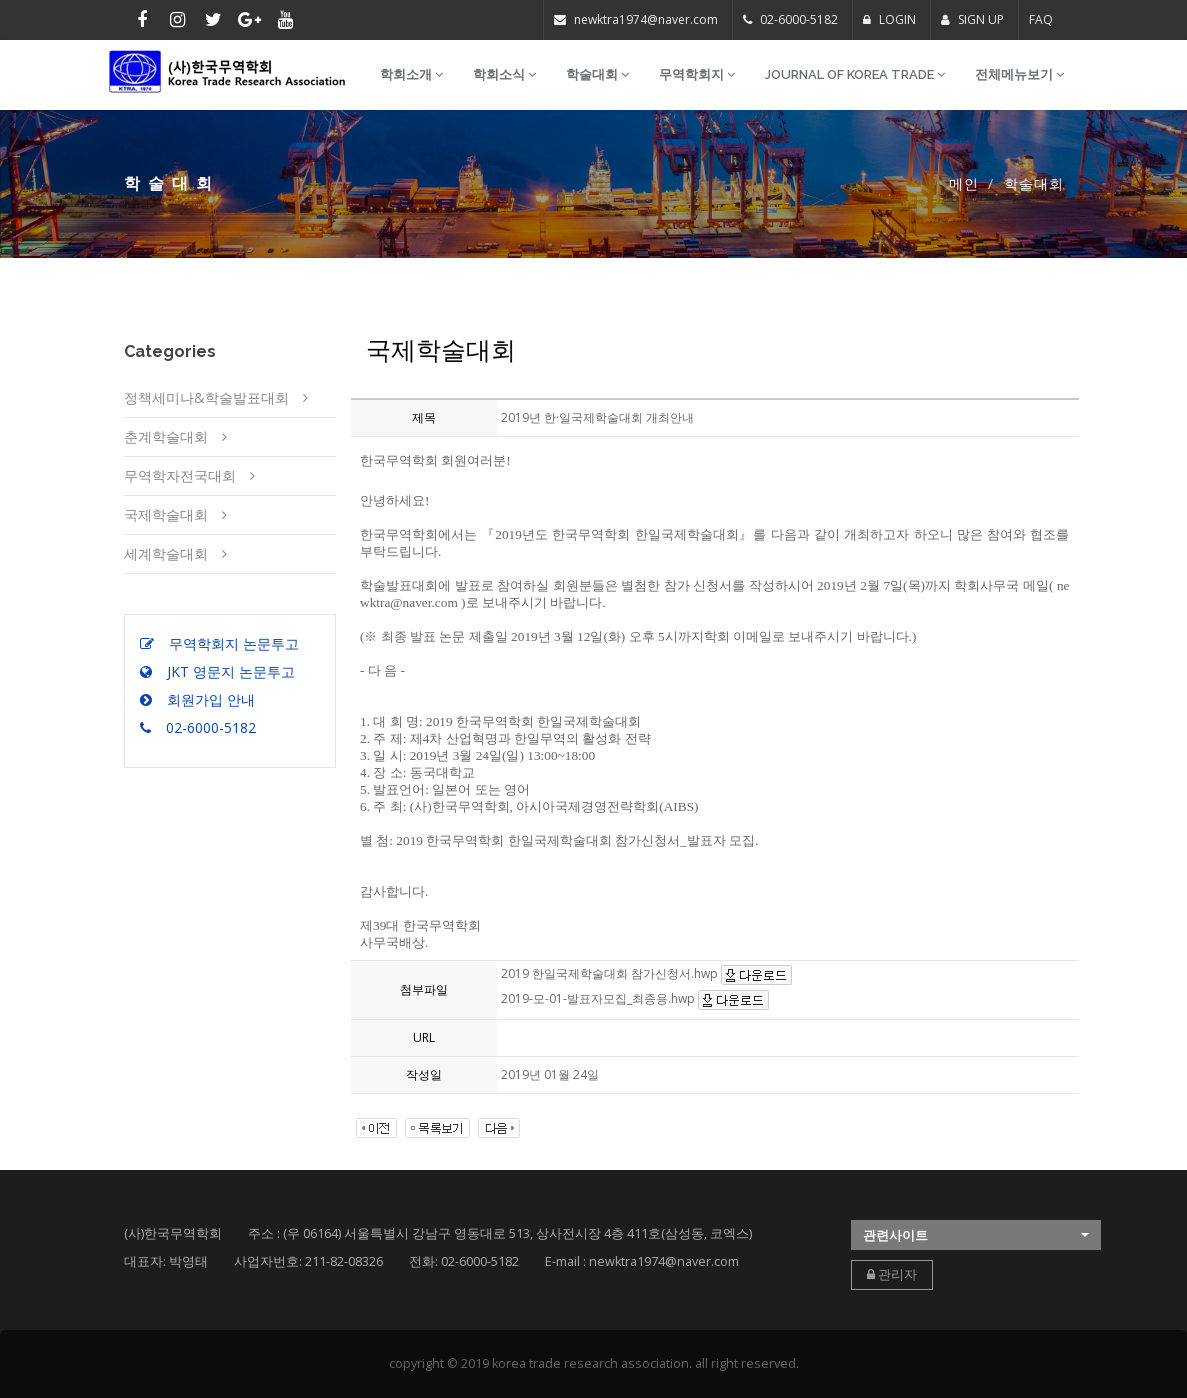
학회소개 (411, 74)
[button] (976, 1235)
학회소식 (504, 74)
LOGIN (889, 19)
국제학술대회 (166, 514)
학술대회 (597, 74)
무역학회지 (697, 74)
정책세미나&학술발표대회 (206, 397)
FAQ (1041, 19)
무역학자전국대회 (180, 475)
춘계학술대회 (166, 436)
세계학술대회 (166, 553)
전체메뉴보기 (1019, 74)
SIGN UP (972, 19)
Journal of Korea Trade (855, 74)
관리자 (892, 1274)
